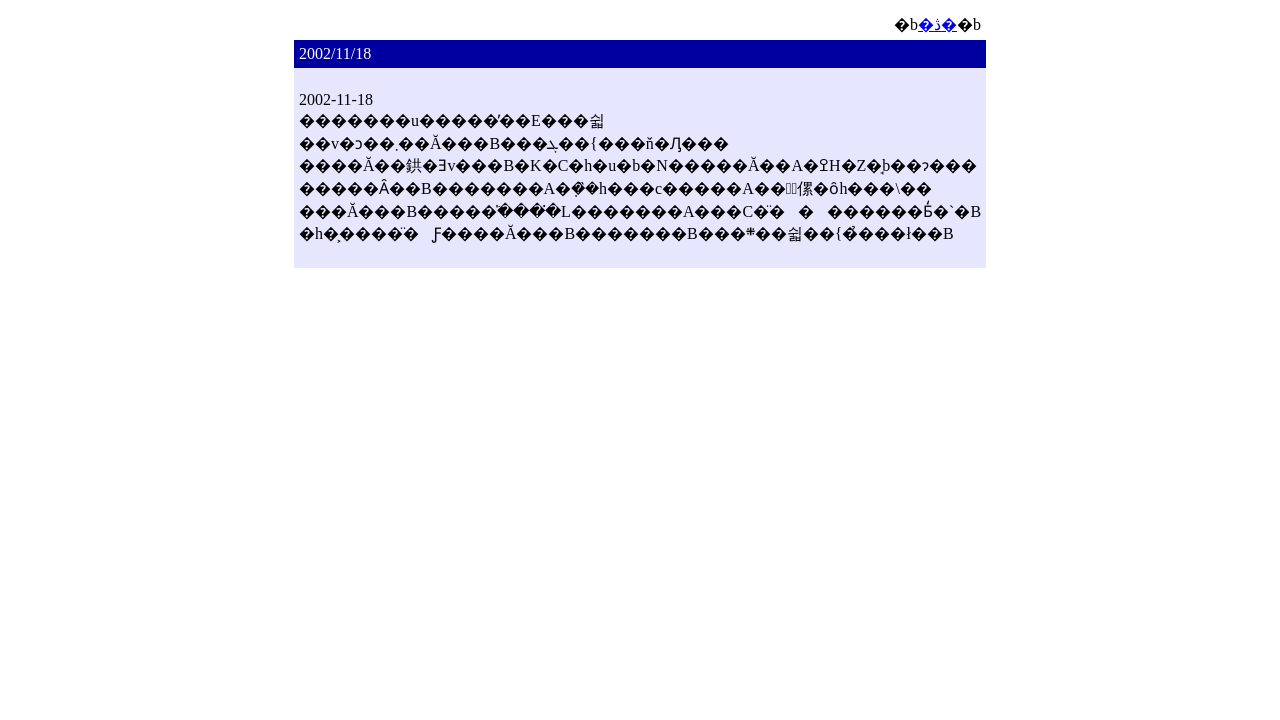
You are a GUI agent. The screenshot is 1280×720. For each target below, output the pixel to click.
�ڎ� (937, 24)
